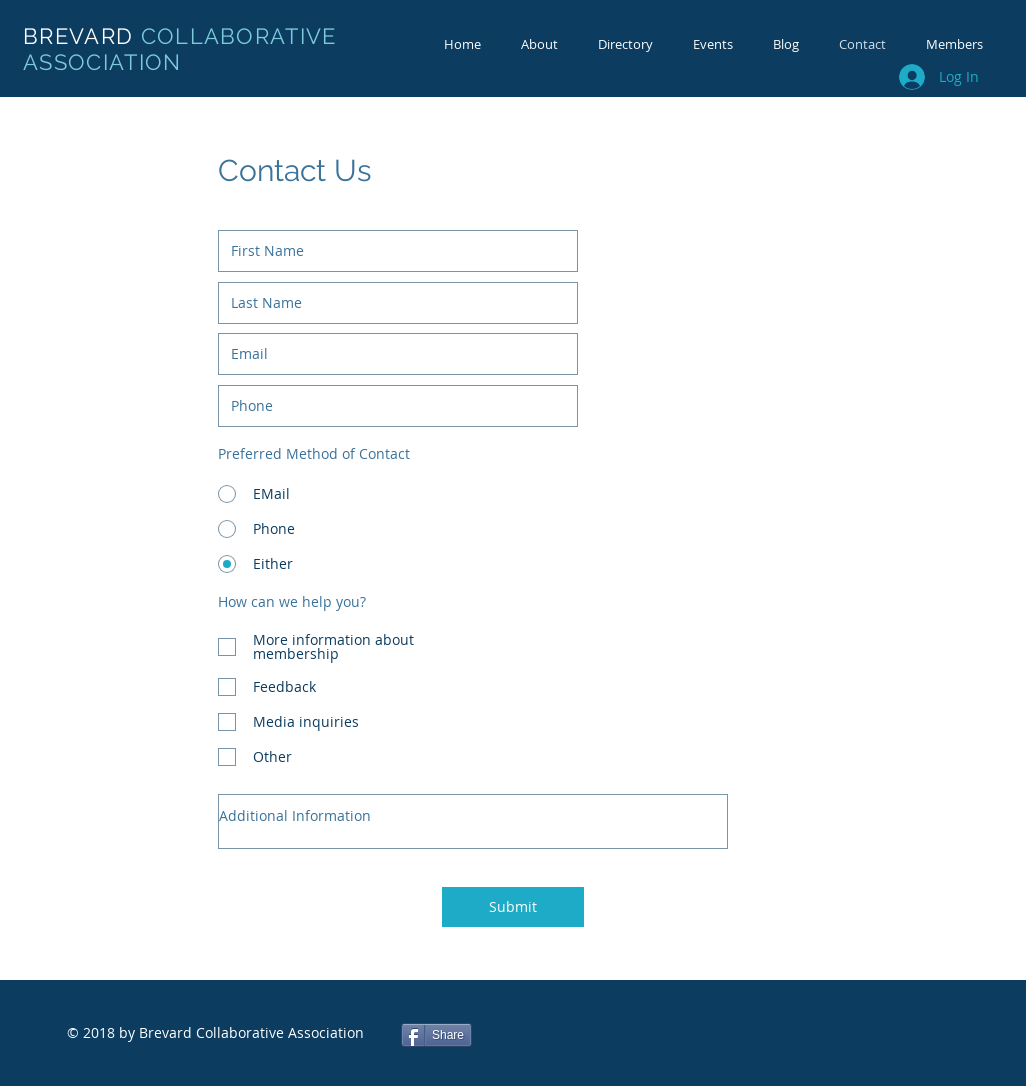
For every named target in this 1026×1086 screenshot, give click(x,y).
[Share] (436, 1035)
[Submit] (513, 907)
